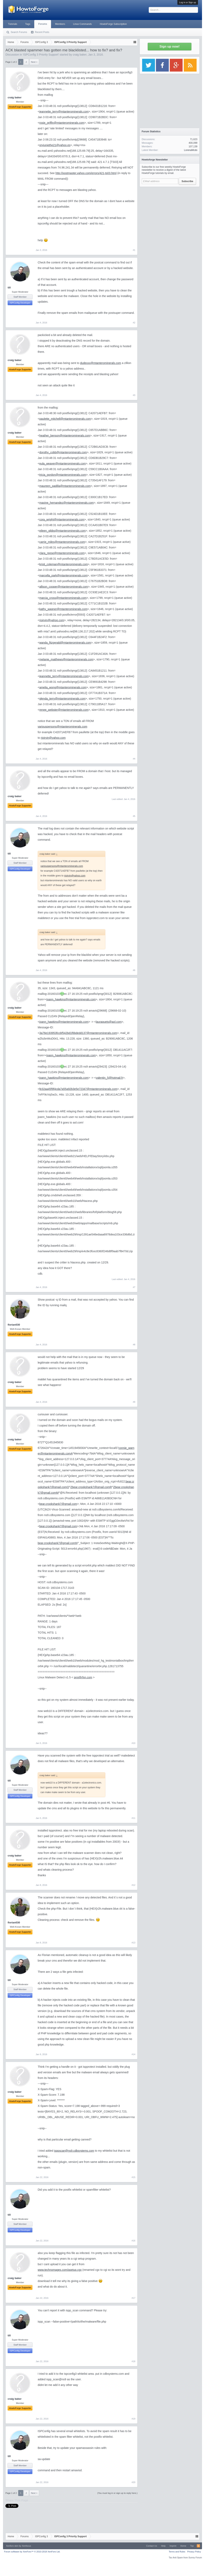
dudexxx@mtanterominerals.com (100, 363)
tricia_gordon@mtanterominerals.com (62, 474)
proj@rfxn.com (83, 1677)
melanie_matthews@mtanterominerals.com (66, 659)
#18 (133, 2361)
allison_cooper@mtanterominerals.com (63, 586)
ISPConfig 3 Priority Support (40, 54)
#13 (133, 1942)
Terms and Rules (177, 2551)
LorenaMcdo (190, 150)
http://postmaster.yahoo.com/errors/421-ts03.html (86, 173)
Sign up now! (170, 46)
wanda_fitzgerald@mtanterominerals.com (65, 642)
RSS (198, 2545)
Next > (34, 62)
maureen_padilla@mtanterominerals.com (64, 485)
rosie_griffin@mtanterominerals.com (61, 122)
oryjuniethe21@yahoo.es (54, 145)
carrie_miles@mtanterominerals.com (62, 541)
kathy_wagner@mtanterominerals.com (63, 609)
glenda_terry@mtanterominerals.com (62, 698)
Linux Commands (82, 24)
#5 (134, 816)
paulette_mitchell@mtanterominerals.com (65, 418)
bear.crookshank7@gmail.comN (57, 1543)
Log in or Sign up (187, 2)
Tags (27, 24)
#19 (133, 2418)
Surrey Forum (195, 2557)
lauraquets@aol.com (109, 1021)
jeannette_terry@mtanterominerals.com (63, 111)
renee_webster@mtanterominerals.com (63, 709)
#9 (134, 1402)
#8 (134, 1344)
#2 (134, 322)
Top (192, 2546)
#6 (134, 970)
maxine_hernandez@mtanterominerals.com (66, 502)
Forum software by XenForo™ (32, 2551)
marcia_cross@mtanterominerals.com (62, 597)
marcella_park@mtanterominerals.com (63, 575)
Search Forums (19, 32)
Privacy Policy (194, 2551)
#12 (133, 1885)
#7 (134, 1287)
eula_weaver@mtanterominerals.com (62, 463)
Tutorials (12, 24)
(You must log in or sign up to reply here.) (117, 2493)
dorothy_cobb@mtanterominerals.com (63, 452)
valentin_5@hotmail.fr (109, 1077)
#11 (133, 1818)
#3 (134, 395)
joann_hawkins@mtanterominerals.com (71, 999)
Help (163, 2546)
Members (60, 24)
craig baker (79, 54)
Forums (42, 24)
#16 (133, 2240)
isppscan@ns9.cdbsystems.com (74, 2150)
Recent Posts (42, 32)
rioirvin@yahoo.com (51, 620)
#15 (133, 2177)
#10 (133, 1743)
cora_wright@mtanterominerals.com (61, 519)
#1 (134, 250)
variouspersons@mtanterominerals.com (62, 726)
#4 (134, 759)
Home (183, 2546)
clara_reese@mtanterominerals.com (61, 553)
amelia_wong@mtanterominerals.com (62, 687)
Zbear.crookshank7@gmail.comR (91, 1487)
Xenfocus (26, 2546)
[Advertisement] (170, 214)
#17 (133, 2298)
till (9, 287)
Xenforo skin (12, 2546)
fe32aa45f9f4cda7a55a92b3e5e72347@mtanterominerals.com (78, 1089)
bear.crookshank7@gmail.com (58, 1503)
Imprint (173, 2546)
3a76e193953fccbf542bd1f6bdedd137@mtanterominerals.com (78, 1033)
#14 (133, 2054)
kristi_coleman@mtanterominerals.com (63, 564)
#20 (133, 2482)
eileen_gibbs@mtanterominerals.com (62, 530)
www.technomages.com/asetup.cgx (59, 2269)
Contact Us (151, 2546)
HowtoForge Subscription (113, 24)
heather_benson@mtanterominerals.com (64, 435)
